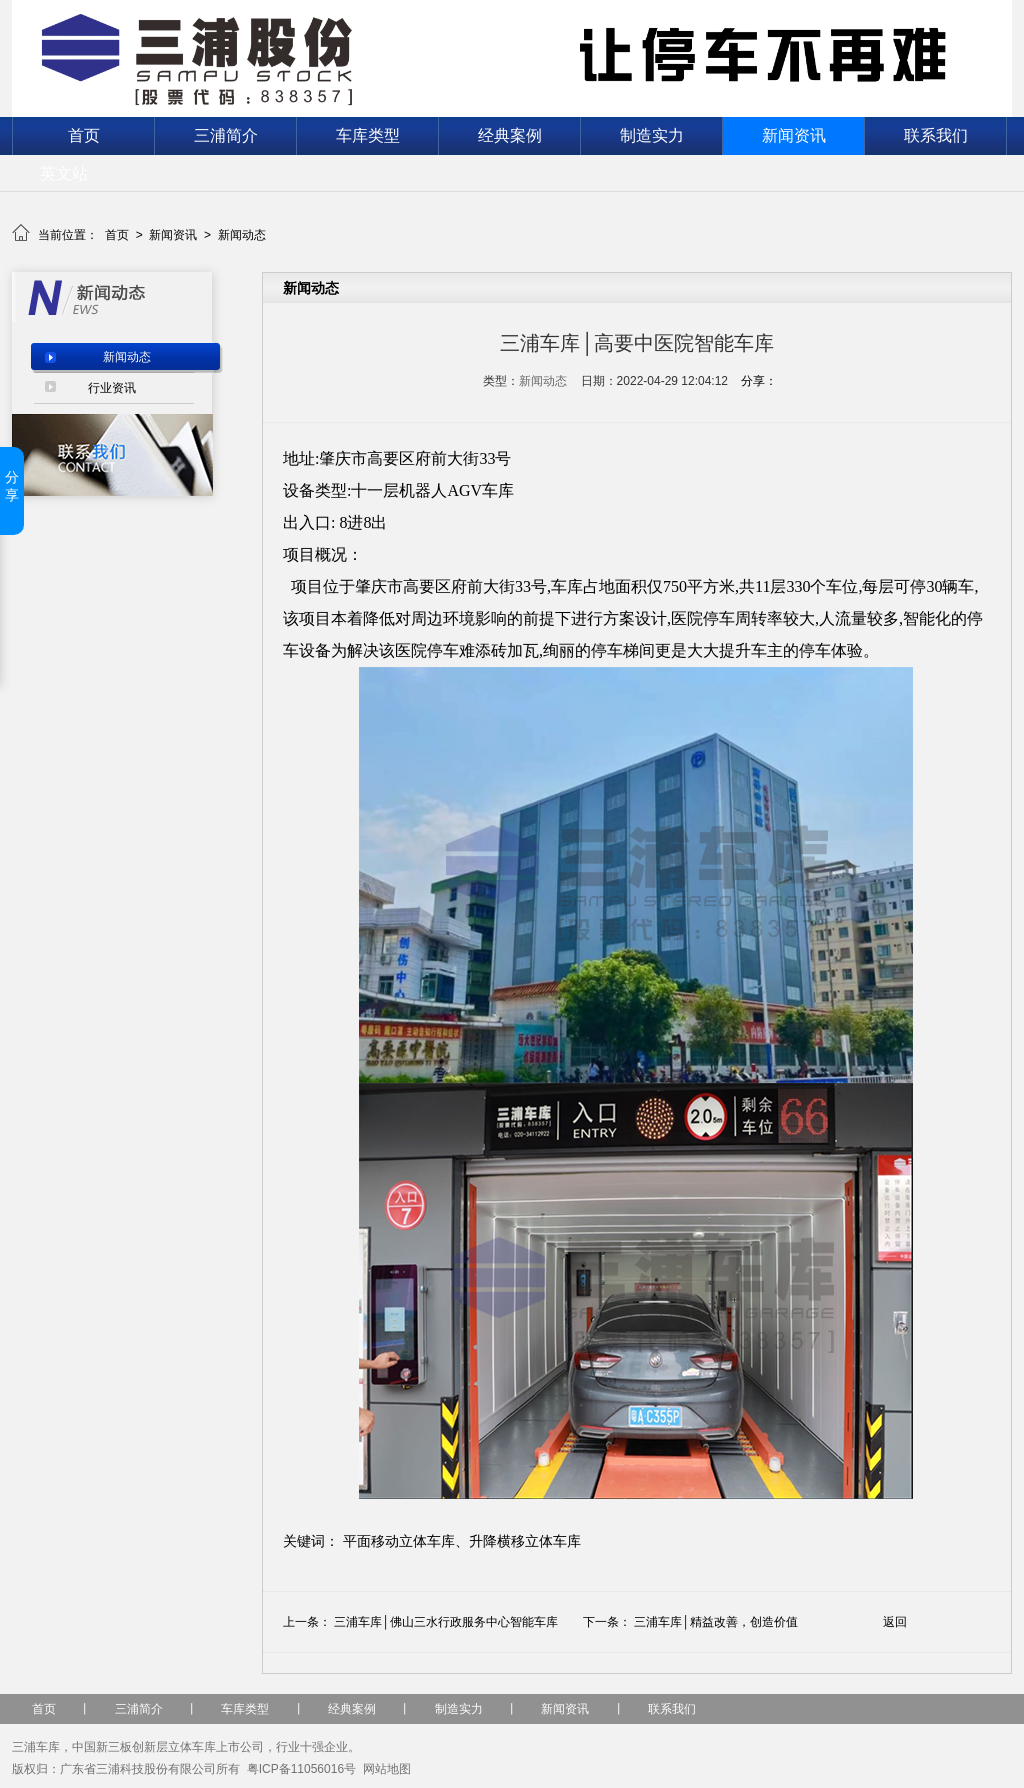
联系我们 (936, 135)
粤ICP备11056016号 (301, 1769)
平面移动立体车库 (399, 1541)
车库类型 (368, 135)
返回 (895, 1622)
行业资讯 (112, 388)
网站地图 (387, 1769)
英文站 (64, 173)
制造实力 (652, 135)
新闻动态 (242, 235)
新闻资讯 (794, 135)
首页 (84, 135)
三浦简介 (226, 135)
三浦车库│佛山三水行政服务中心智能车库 (446, 1622)
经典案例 (510, 135)
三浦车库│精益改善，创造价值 (716, 1622)
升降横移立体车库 (525, 1541)
